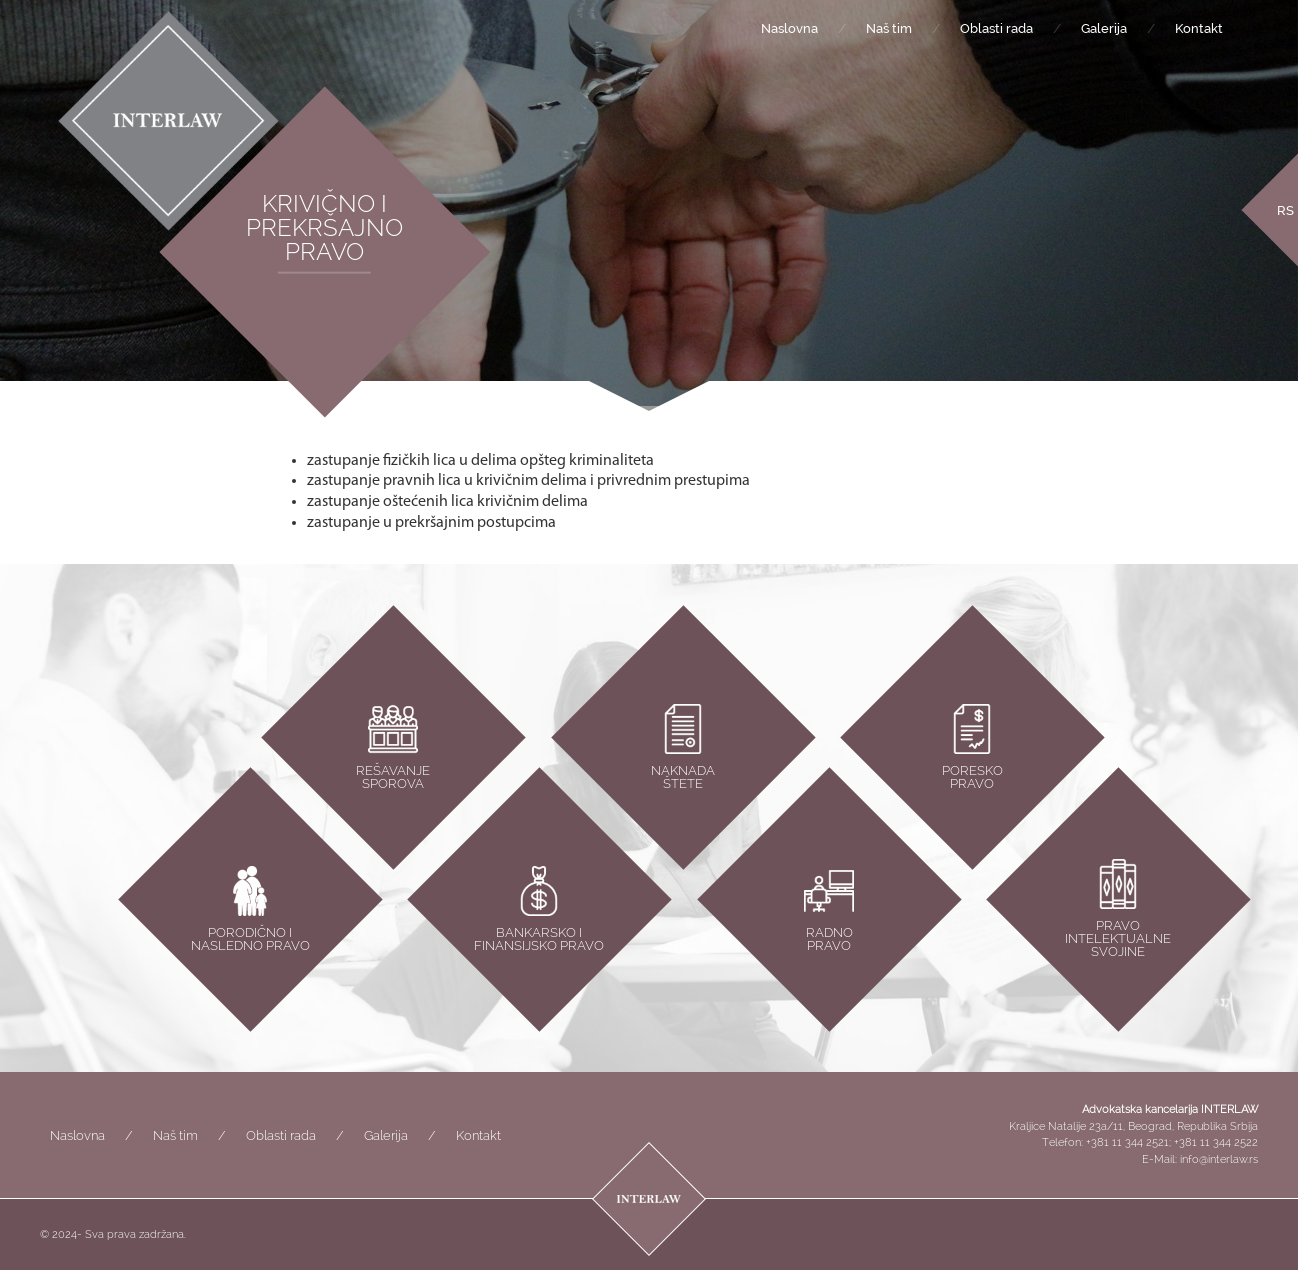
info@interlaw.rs (1219, 1159)
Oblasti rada (996, 28)
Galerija (1104, 28)
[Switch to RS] (1285, 209)
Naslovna (789, 28)
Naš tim (889, 28)
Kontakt (1199, 28)
